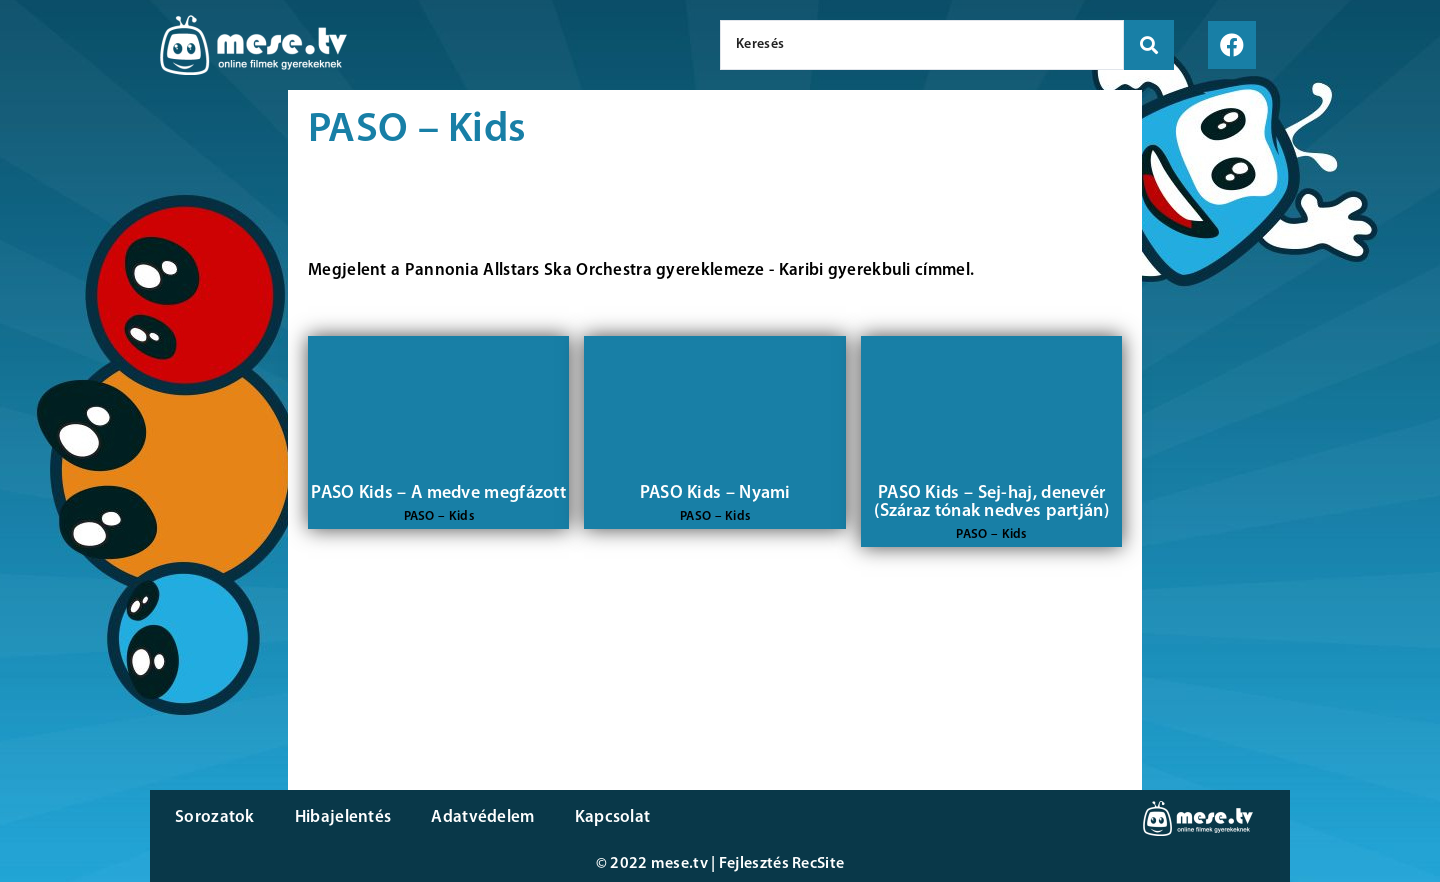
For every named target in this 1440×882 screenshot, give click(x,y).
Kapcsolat (613, 817)
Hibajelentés (343, 817)
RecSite (818, 864)
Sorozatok (215, 817)
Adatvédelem (482, 817)
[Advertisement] (144, 430)
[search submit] (1149, 45)
